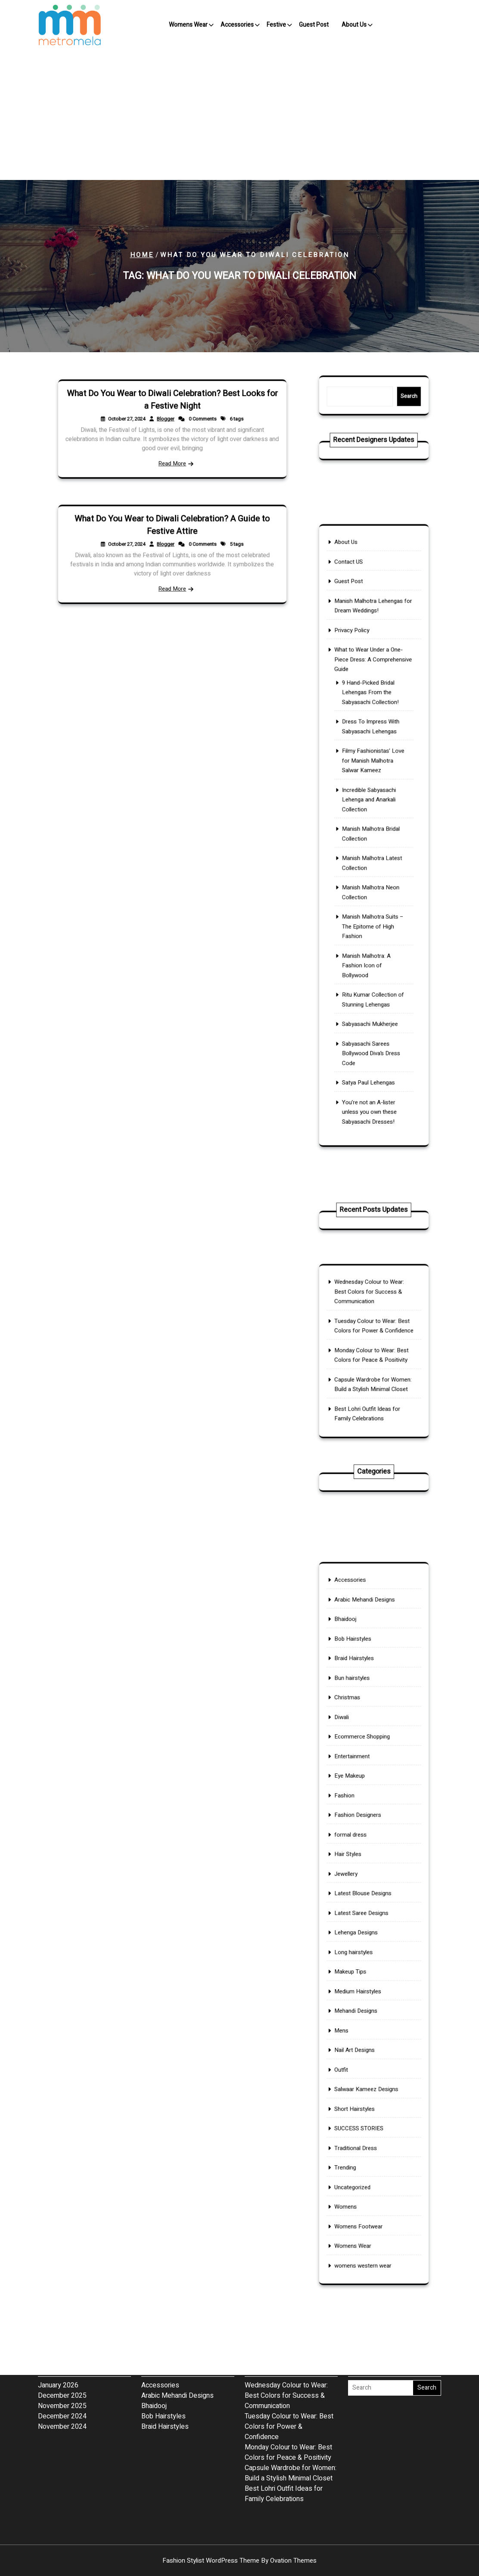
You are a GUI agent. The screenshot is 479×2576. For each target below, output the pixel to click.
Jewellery (353, 1888)
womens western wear (365, 2170)
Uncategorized (358, 2114)
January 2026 (58, 2331)
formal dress (357, 1860)
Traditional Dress (360, 2085)
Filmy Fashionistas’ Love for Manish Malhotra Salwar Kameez (373, 781)
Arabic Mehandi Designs (367, 1690)
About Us (354, 24)
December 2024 (62, 2362)
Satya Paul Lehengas (370, 1013)
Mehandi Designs (360, 1987)
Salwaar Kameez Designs (368, 2043)
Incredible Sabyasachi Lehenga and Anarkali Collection (370, 809)
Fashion (352, 1832)
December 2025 (62, 2341)
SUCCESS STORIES (363, 2071)
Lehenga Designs (360, 1930)
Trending (353, 2099)
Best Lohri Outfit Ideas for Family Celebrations (369, 1396)
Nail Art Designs (359, 2015)
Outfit (350, 2029)
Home (142, 255)
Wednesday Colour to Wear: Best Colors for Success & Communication (370, 1308)
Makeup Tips (356, 1958)
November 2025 (62, 2352)
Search (399, 396)
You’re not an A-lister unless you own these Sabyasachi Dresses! (371, 1034)
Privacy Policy (357, 688)
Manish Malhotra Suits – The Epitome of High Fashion (373, 901)
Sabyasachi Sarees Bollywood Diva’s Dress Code (372, 992)
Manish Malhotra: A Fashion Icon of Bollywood (368, 929)
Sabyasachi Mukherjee (371, 971)
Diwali (350, 1775)
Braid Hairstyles (359, 1733)
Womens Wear (188, 24)
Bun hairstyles (358, 1747)
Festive (276, 24)
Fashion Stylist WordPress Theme (239, 2560)
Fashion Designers (362, 1845)
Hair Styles (355, 1874)
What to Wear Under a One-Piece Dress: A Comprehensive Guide (373, 709)
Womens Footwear (362, 2142)
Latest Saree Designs (364, 1916)
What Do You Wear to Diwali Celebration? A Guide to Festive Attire (172, 533)
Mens (350, 2001)
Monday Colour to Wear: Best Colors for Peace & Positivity (372, 1354)
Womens (353, 2127)
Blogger (167, 421)
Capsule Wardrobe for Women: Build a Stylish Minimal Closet (373, 1375)
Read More (172, 454)
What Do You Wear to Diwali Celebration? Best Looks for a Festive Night (172, 408)
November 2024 (62, 2372)
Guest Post (314, 24)
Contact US (355, 638)
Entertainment (358, 1803)
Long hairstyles (359, 1944)
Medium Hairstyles (362, 1972)
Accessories (237, 24)
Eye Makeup (356, 1817)
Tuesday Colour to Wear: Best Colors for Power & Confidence (373, 1333)
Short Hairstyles (359, 2057)
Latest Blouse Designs (365, 1902)
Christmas (354, 1761)
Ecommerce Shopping (365, 1789)
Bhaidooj (353, 1705)
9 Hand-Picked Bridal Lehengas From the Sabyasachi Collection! (371, 732)
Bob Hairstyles (358, 1719)
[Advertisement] (239, 115)
